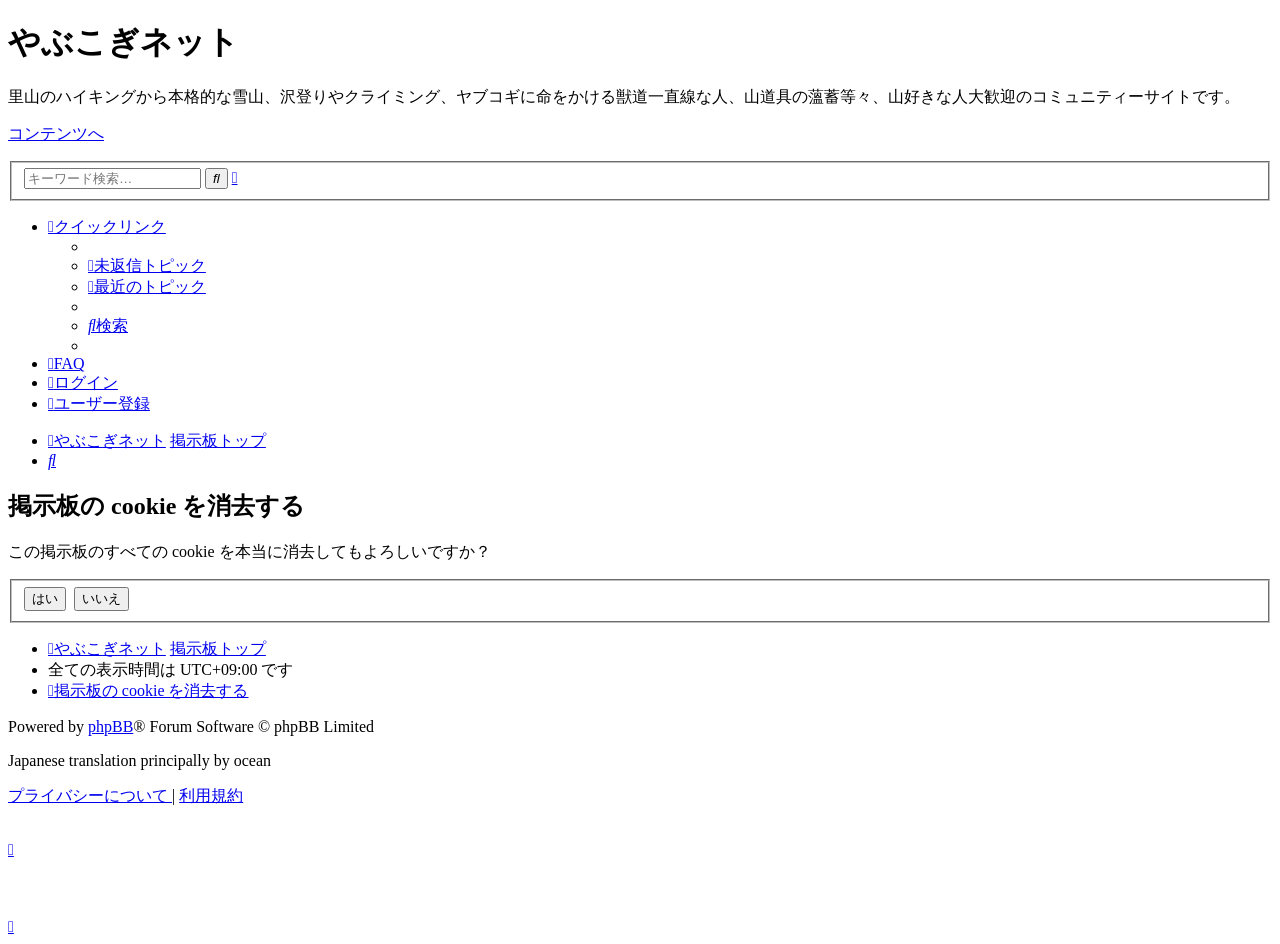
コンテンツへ (56, 133)
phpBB (110, 726)
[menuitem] (147, 265)
